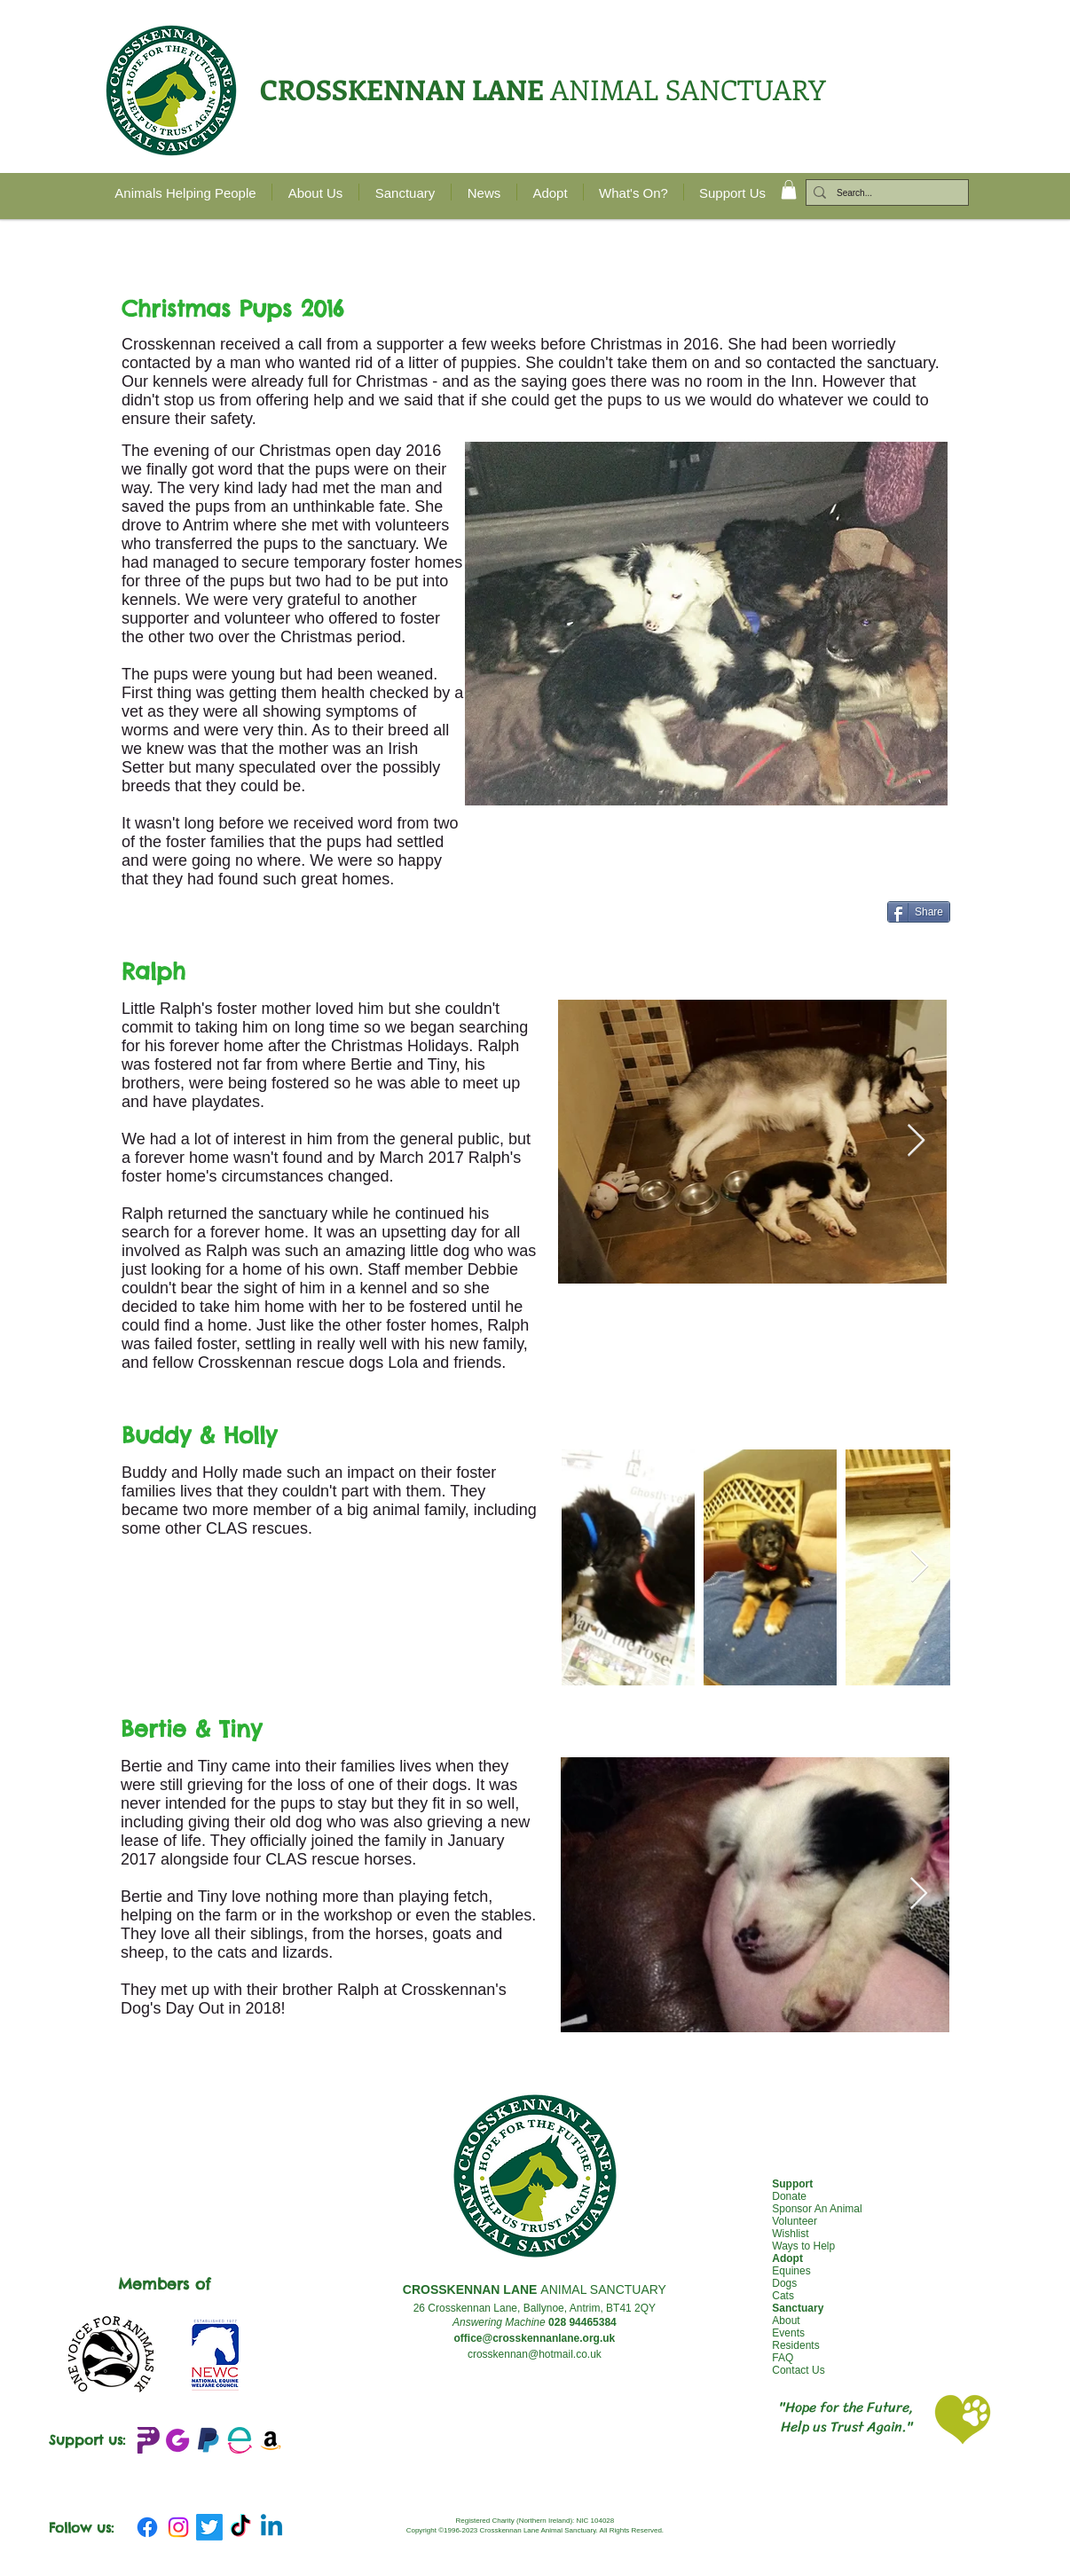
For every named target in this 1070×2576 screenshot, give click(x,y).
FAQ (782, 2358)
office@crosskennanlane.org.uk (534, 2338)
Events (788, 2333)
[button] (789, 190)
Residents (795, 2345)
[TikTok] (240, 2527)
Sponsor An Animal (817, 2209)
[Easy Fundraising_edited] (239, 2440)
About (785, 2320)
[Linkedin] (271, 2527)
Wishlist (790, 2233)
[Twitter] (209, 2527)
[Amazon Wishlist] (270, 2440)
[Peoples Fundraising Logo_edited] (146, 2440)
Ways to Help (803, 2246)
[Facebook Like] (764, 923)
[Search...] (884, 193)
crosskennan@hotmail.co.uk (535, 2354)
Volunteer (794, 2221)
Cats (783, 2295)
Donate (789, 2196)
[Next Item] (916, 1141)
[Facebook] (147, 2527)
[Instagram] (178, 2527)
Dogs (784, 2283)
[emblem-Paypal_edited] (208, 2440)
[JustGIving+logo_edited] (177, 2440)
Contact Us (798, 2370)
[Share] (918, 912)
